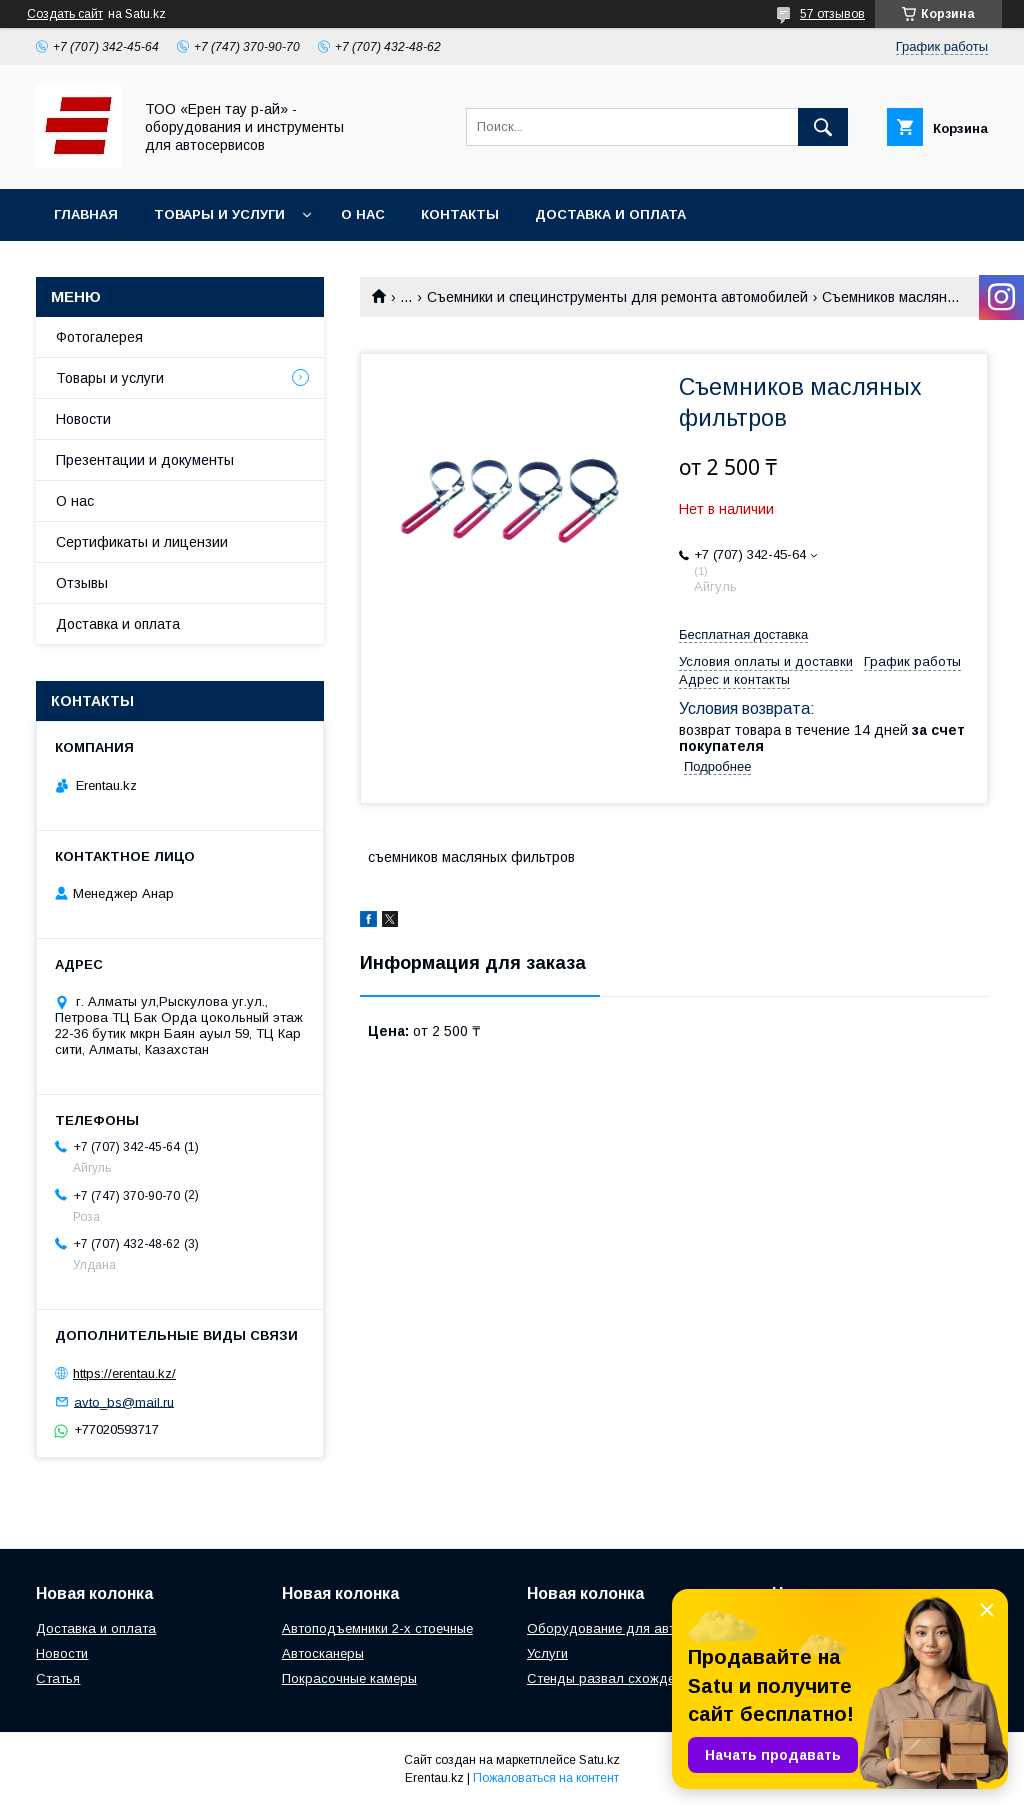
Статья (58, 1678)
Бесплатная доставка (743, 634)
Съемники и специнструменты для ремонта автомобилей (617, 297)
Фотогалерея (99, 337)
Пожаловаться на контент (546, 1778)
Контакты (460, 214)
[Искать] (823, 127)
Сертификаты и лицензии (142, 542)
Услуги (547, 1653)
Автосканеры (323, 1653)
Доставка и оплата (610, 214)
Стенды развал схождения (611, 1678)
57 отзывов (832, 14)
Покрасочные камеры (349, 1678)
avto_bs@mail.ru (124, 1401)
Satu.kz (599, 1760)
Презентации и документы (145, 460)
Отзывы (82, 583)
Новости (83, 419)
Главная (86, 214)
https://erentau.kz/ (124, 1373)
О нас (363, 214)
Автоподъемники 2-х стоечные (377, 1628)
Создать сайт (65, 14)
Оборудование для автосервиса (630, 1628)
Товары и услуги (219, 214)
